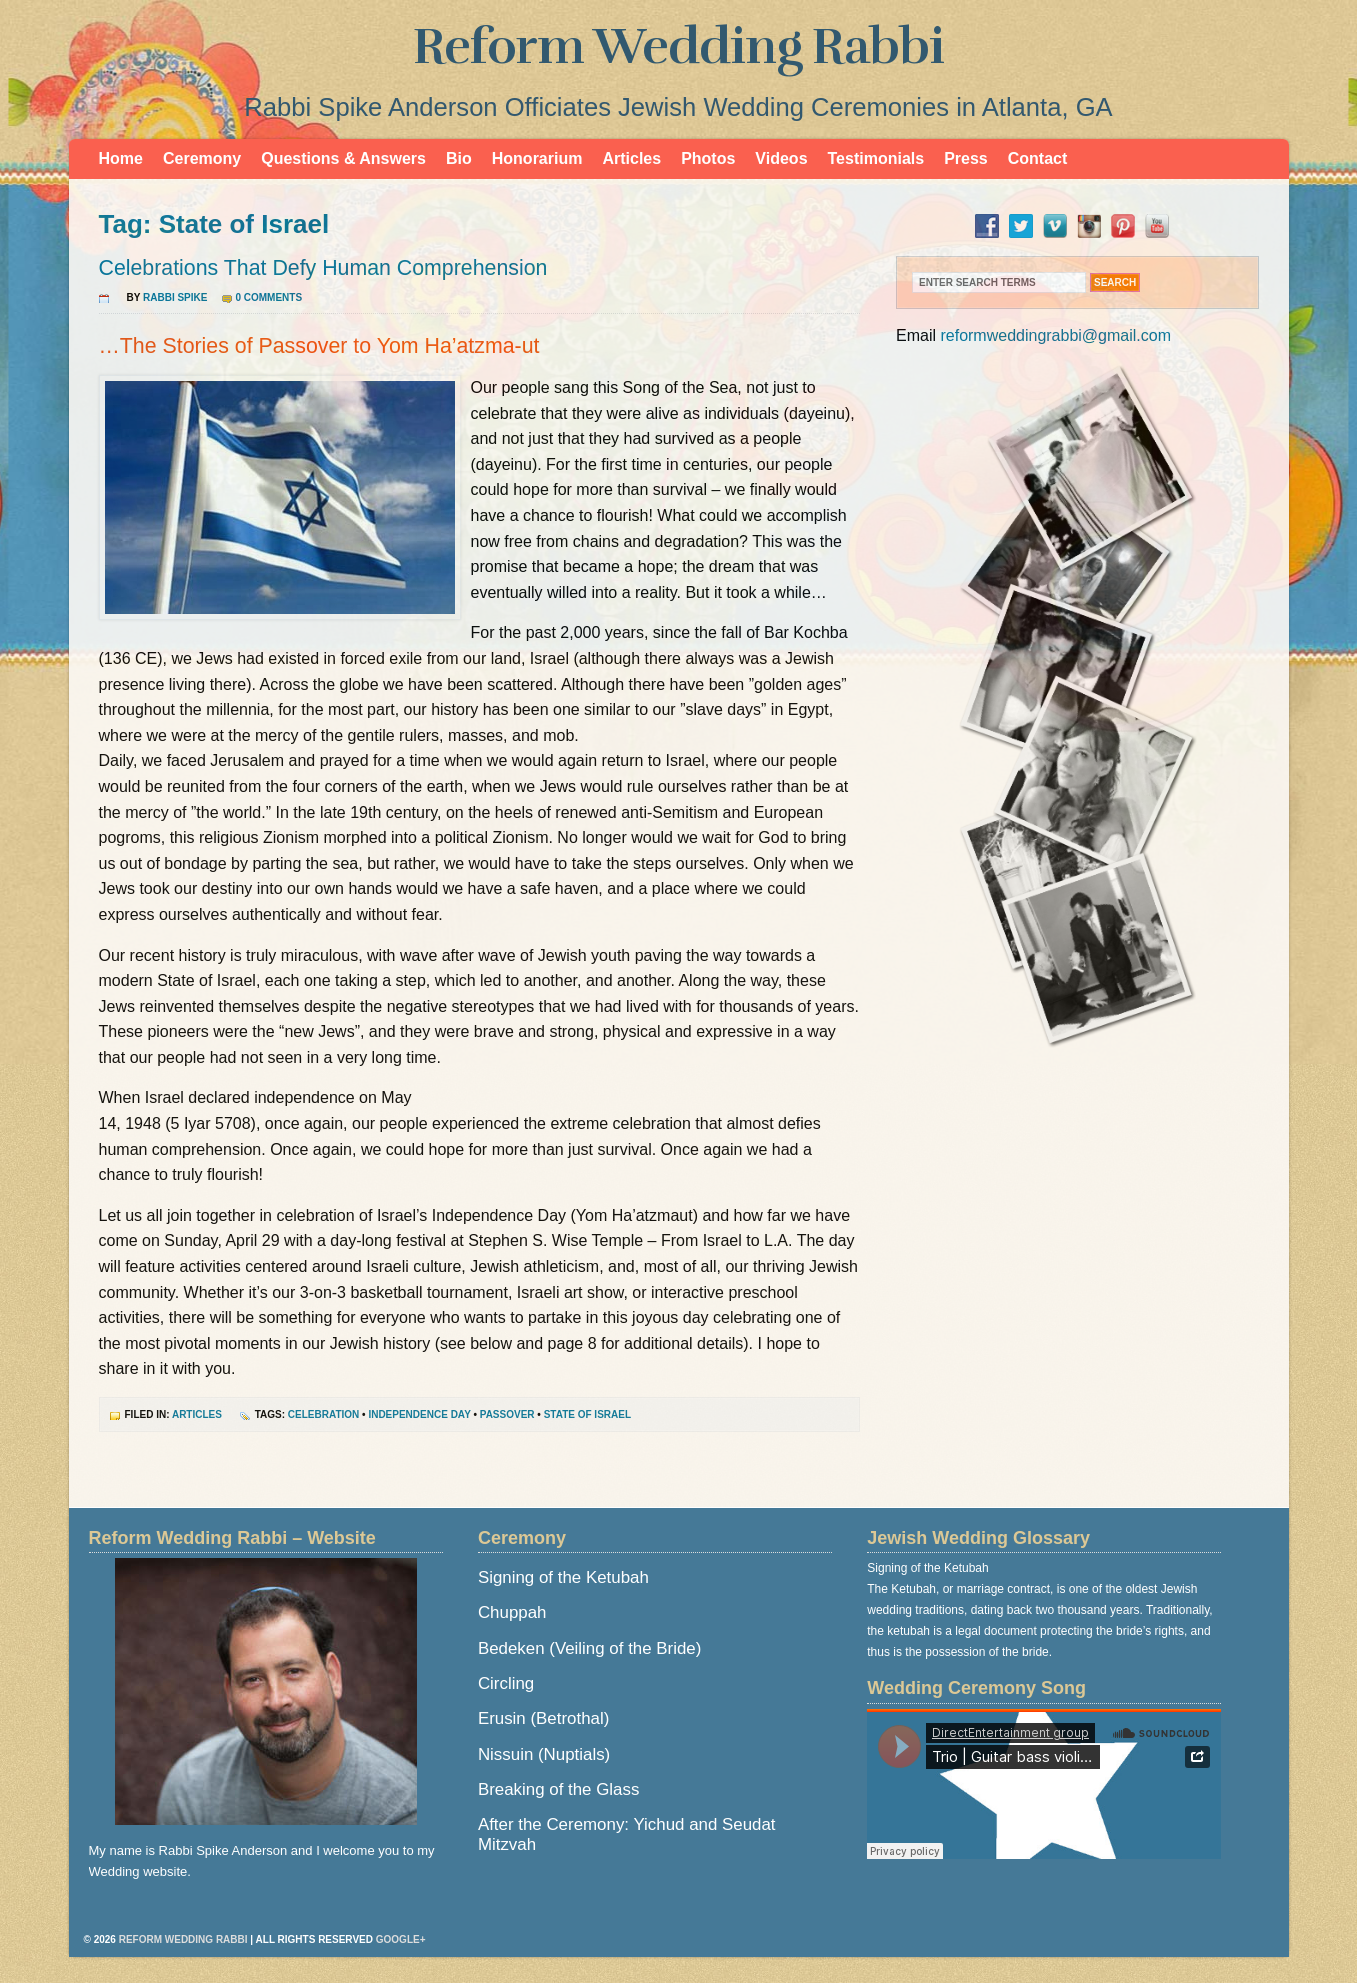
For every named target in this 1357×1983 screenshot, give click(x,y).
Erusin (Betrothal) (543, 1718)
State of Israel (587, 1414)
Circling (506, 1683)
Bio (459, 158)
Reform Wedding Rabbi (678, 47)
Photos (708, 158)
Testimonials (876, 158)
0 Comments (268, 297)
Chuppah (512, 1612)
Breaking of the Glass (558, 1789)
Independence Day (419, 1414)
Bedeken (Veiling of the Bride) (589, 1648)
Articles (631, 158)
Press (966, 158)
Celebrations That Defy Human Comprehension (323, 268)
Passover (507, 1414)
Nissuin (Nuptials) (544, 1754)
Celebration (323, 1414)
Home (121, 158)
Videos (781, 158)
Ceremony (202, 158)
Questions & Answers (343, 158)
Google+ (401, 1939)
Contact (1038, 158)
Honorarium (537, 158)
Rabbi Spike (175, 297)
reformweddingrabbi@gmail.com (1055, 335)
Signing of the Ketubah (563, 1577)
